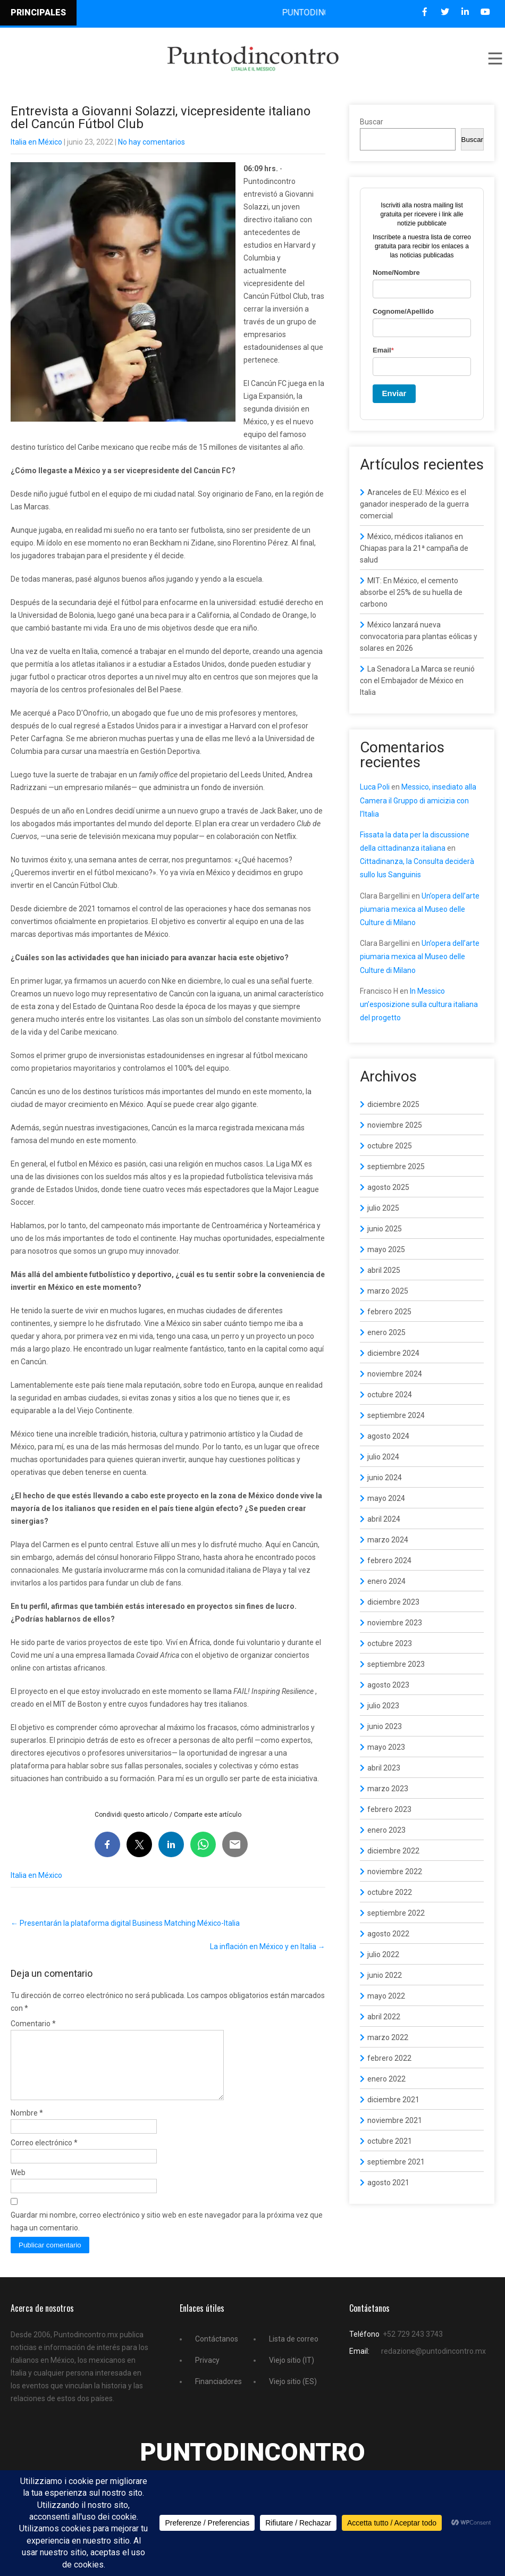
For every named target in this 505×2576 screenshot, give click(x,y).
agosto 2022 (388, 1933)
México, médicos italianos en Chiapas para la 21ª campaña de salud (414, 548)
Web (18, 2185)
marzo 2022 (387, 2037)
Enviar (394, 393)
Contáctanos (216, 2351)
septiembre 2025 (396, 1166)
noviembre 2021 (394, 2120)
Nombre (27, 2125)
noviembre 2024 (394, 1374)
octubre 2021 (389, 2141)
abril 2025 (383, 1270)
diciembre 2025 (393, 1104)
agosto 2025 (388, 1187)
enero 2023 (386, 1830)
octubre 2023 (389, 1643)
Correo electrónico (44, 2155)
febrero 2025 (389, 1311)
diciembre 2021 (393, 2099)
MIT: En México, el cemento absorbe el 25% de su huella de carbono (411, 592)
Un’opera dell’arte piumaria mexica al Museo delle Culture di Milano (419, 909)
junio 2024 (384, 1477)
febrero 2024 (389, 1560)
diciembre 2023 (393, 1602)
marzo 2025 (387, 1291)
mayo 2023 (386, 1747)
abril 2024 (383, 1519)
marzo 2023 (387, 1788)
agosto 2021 (388, 2182)
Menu (494, 58)
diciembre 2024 (393, 1353)
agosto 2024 (388, 1436)
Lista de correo (293, 2351)
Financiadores (218, 2394)
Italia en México (36, 142)
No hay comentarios (151, 142)
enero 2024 (386, 1581)
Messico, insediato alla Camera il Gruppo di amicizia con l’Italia (418, 800)
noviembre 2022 (394, 1871)
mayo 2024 (386, 1498)
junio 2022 (384, 1975)
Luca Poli (375, 787)
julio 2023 (383, 1705)
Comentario (33, 2023)
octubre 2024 (389, 1394)
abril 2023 (383, 1768)
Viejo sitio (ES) (293, 2394)
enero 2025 (386, 1332)
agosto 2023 (388, 1685)
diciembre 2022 (393, 1851)
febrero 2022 (389, 2058)
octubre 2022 (389, 1892)
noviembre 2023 (394, 1622)
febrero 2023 (389, 1809)
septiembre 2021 (396, 2162)
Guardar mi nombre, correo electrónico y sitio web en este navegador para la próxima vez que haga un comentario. (167, 2234)
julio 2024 (383, 1457)
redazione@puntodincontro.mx (433, 2364)
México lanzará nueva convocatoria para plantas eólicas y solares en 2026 (418, 636)
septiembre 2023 (396, 1664)
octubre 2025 (389, 1146)
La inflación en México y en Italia (267, 1946)
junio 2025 (384, 1228)
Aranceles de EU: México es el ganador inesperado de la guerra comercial (414, 504)
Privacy (207, 2373)
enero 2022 (386, 2079)
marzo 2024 (387, 1539)
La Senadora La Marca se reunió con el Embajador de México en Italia (417, 681)
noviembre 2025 (394, 1125)
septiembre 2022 (396, 1913)
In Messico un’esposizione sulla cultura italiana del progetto (419, 1004)
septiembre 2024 (396, 1415)
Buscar (371, 122)
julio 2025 (383, 1208)
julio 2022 (383, 1954)
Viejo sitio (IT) (291, 2373)
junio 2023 (384, 1726)
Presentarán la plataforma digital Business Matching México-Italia (125, 1923)
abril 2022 (383, 2016)
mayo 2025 (386, 1249)
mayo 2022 (386, 1996)
